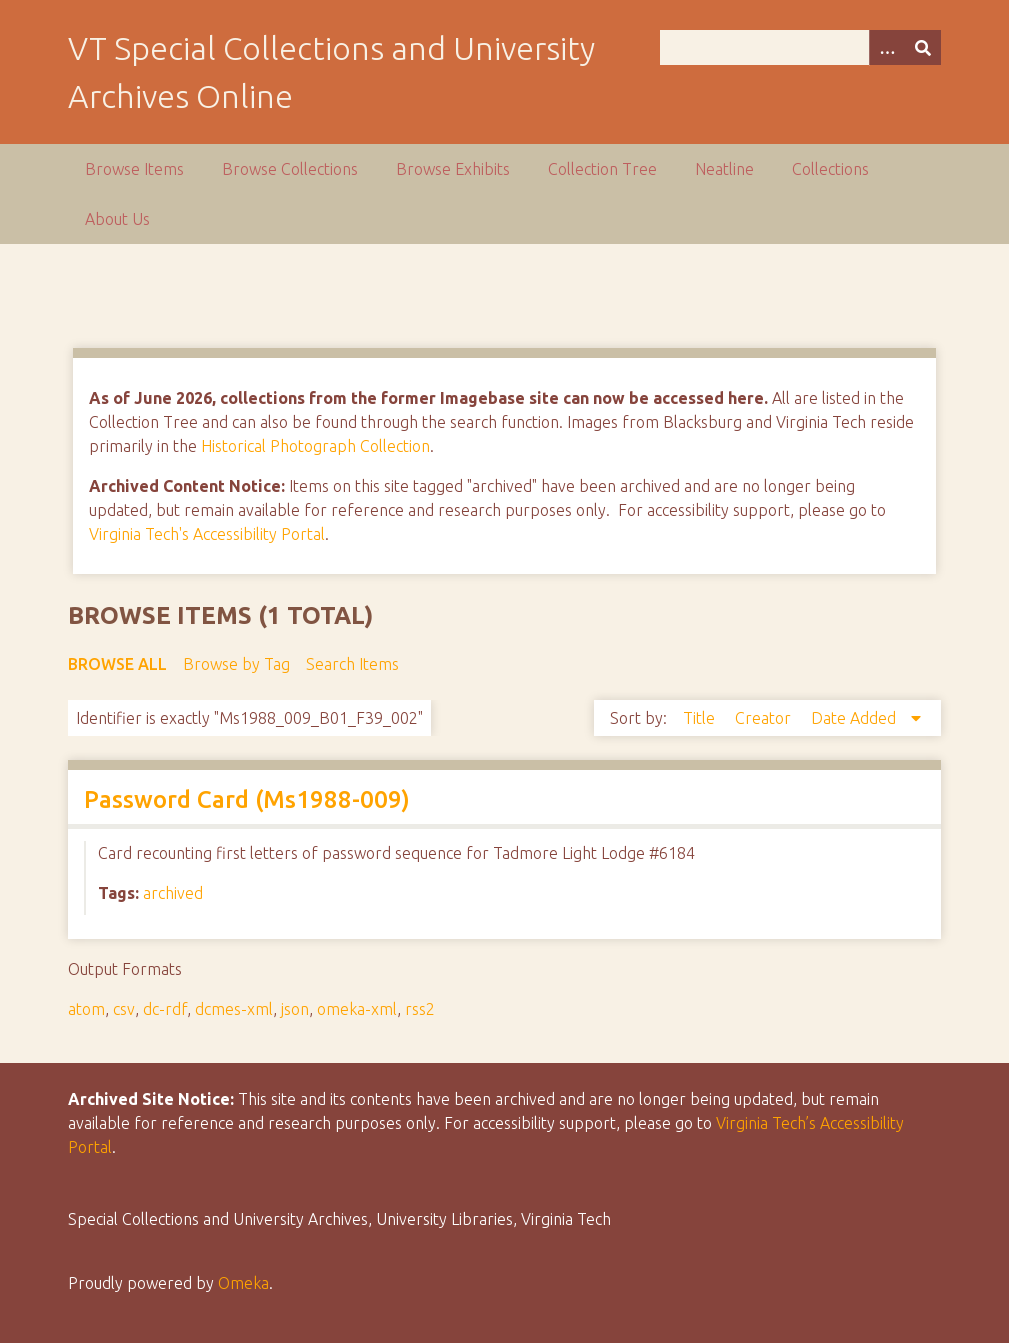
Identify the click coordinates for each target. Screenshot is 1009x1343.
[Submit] (923, 47)
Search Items (352, 664)
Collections (830, 169)
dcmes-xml (234, 1009)
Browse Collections (290, 169)
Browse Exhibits (453, 169)
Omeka (243, 1283)
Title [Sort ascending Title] (701, 718)
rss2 (420, 1009)
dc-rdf (165, 1009)
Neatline (724, 169)
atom (86, 1009)
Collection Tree (602, 169)
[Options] (887, 47)
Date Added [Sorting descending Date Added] (855, 718)
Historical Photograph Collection (315, 446)
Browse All (117, 664)
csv (124, 1009)
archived (173, 893)
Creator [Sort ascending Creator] (765, 718)
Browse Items (134, 169)
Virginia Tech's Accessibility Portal (207, 534)
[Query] (800, 47)
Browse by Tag (236, 664)
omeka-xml (357, 1009)
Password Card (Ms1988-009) (247, 799)
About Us (117, 219)
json (295, 1009)
